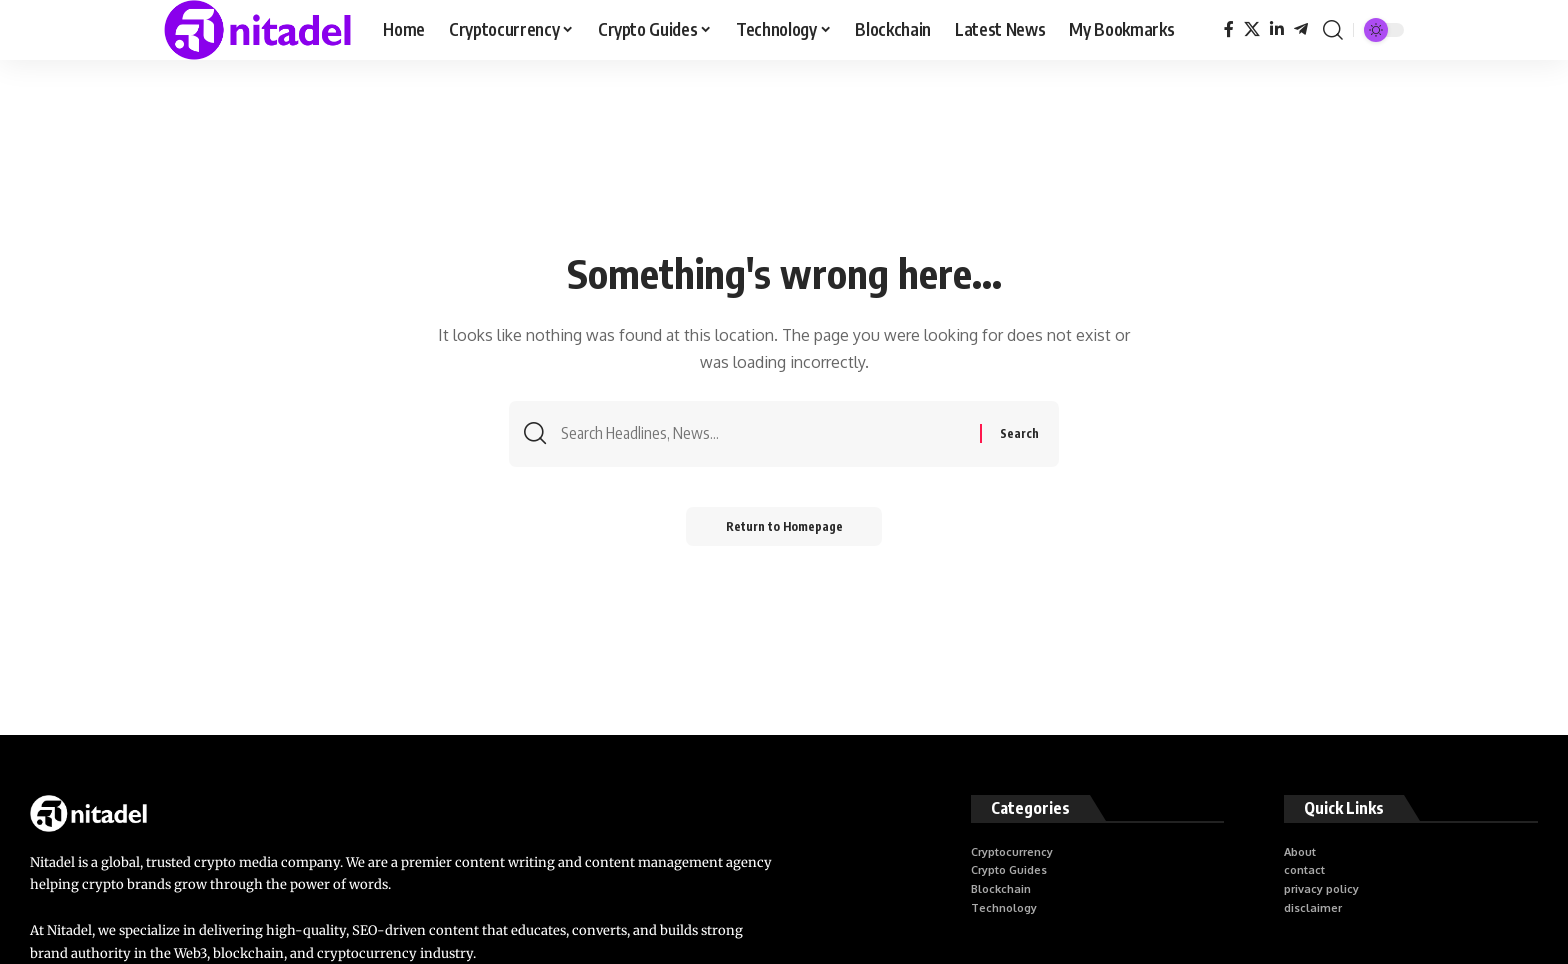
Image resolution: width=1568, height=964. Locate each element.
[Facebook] (1229, 29)
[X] (1252, 29)
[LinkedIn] (1277, 29)
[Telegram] (1301, 29)
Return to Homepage (784, 526)
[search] (1333, 30)
